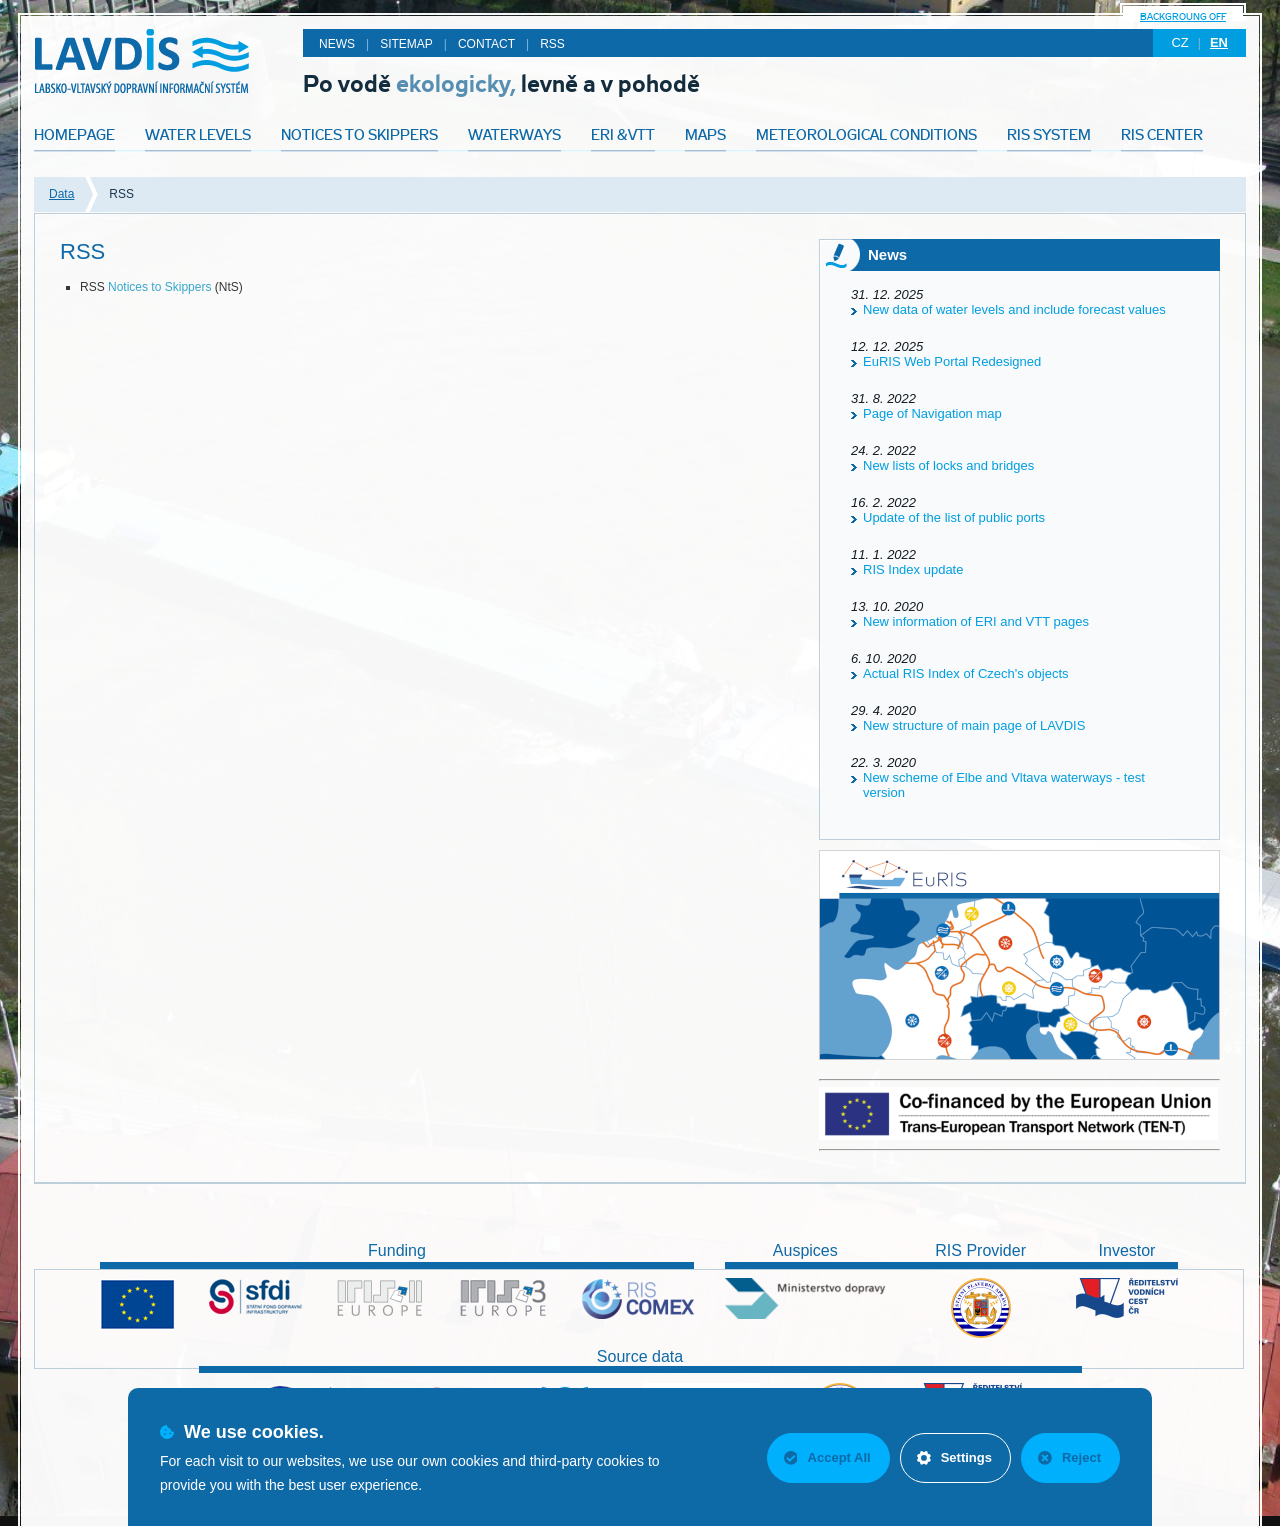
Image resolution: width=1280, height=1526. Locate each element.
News (337, 44)
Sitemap (406, 44)
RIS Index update (913, 569)
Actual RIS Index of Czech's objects (966, 673)
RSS (552, 44)
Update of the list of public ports (954, 517)
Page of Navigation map (932, 413)
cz (1179, 42)
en (1219, 42)
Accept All (827, 1457)
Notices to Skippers (159, 287)
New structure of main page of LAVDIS (974, 725)
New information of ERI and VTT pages (976, 621)
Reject (1069, 1457)
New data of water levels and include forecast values (1014, 309)
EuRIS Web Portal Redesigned (952, 361)
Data (61, 194)
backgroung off (1183, 16)
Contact (486, 44)
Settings (954, 1457)
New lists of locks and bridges (948, 465)
